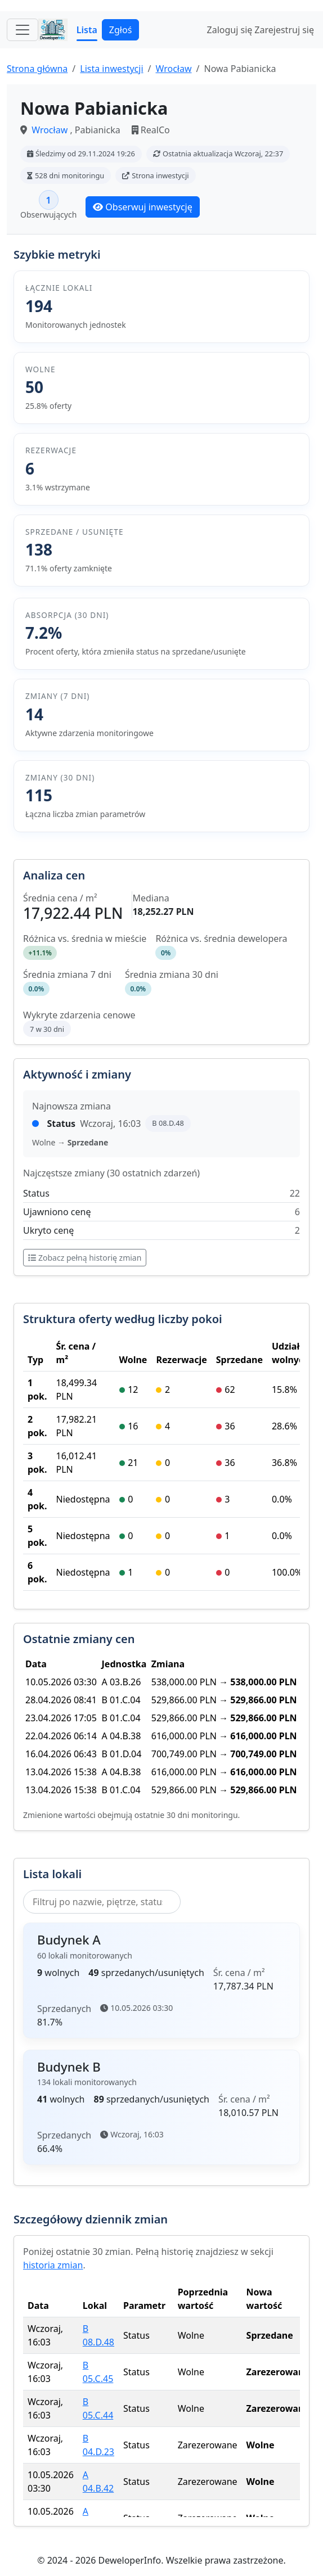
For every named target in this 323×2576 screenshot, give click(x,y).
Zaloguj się (230, 30)
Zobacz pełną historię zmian (84, 1257)
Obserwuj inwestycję (142, 207)
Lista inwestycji (111, 68)
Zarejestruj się (284, 30)
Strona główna (37, 68)
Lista (87, 30)
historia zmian (53, 2265)
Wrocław (173, 68)
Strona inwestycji (155, 175)
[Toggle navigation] (22, 30)
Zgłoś (120, 30)
